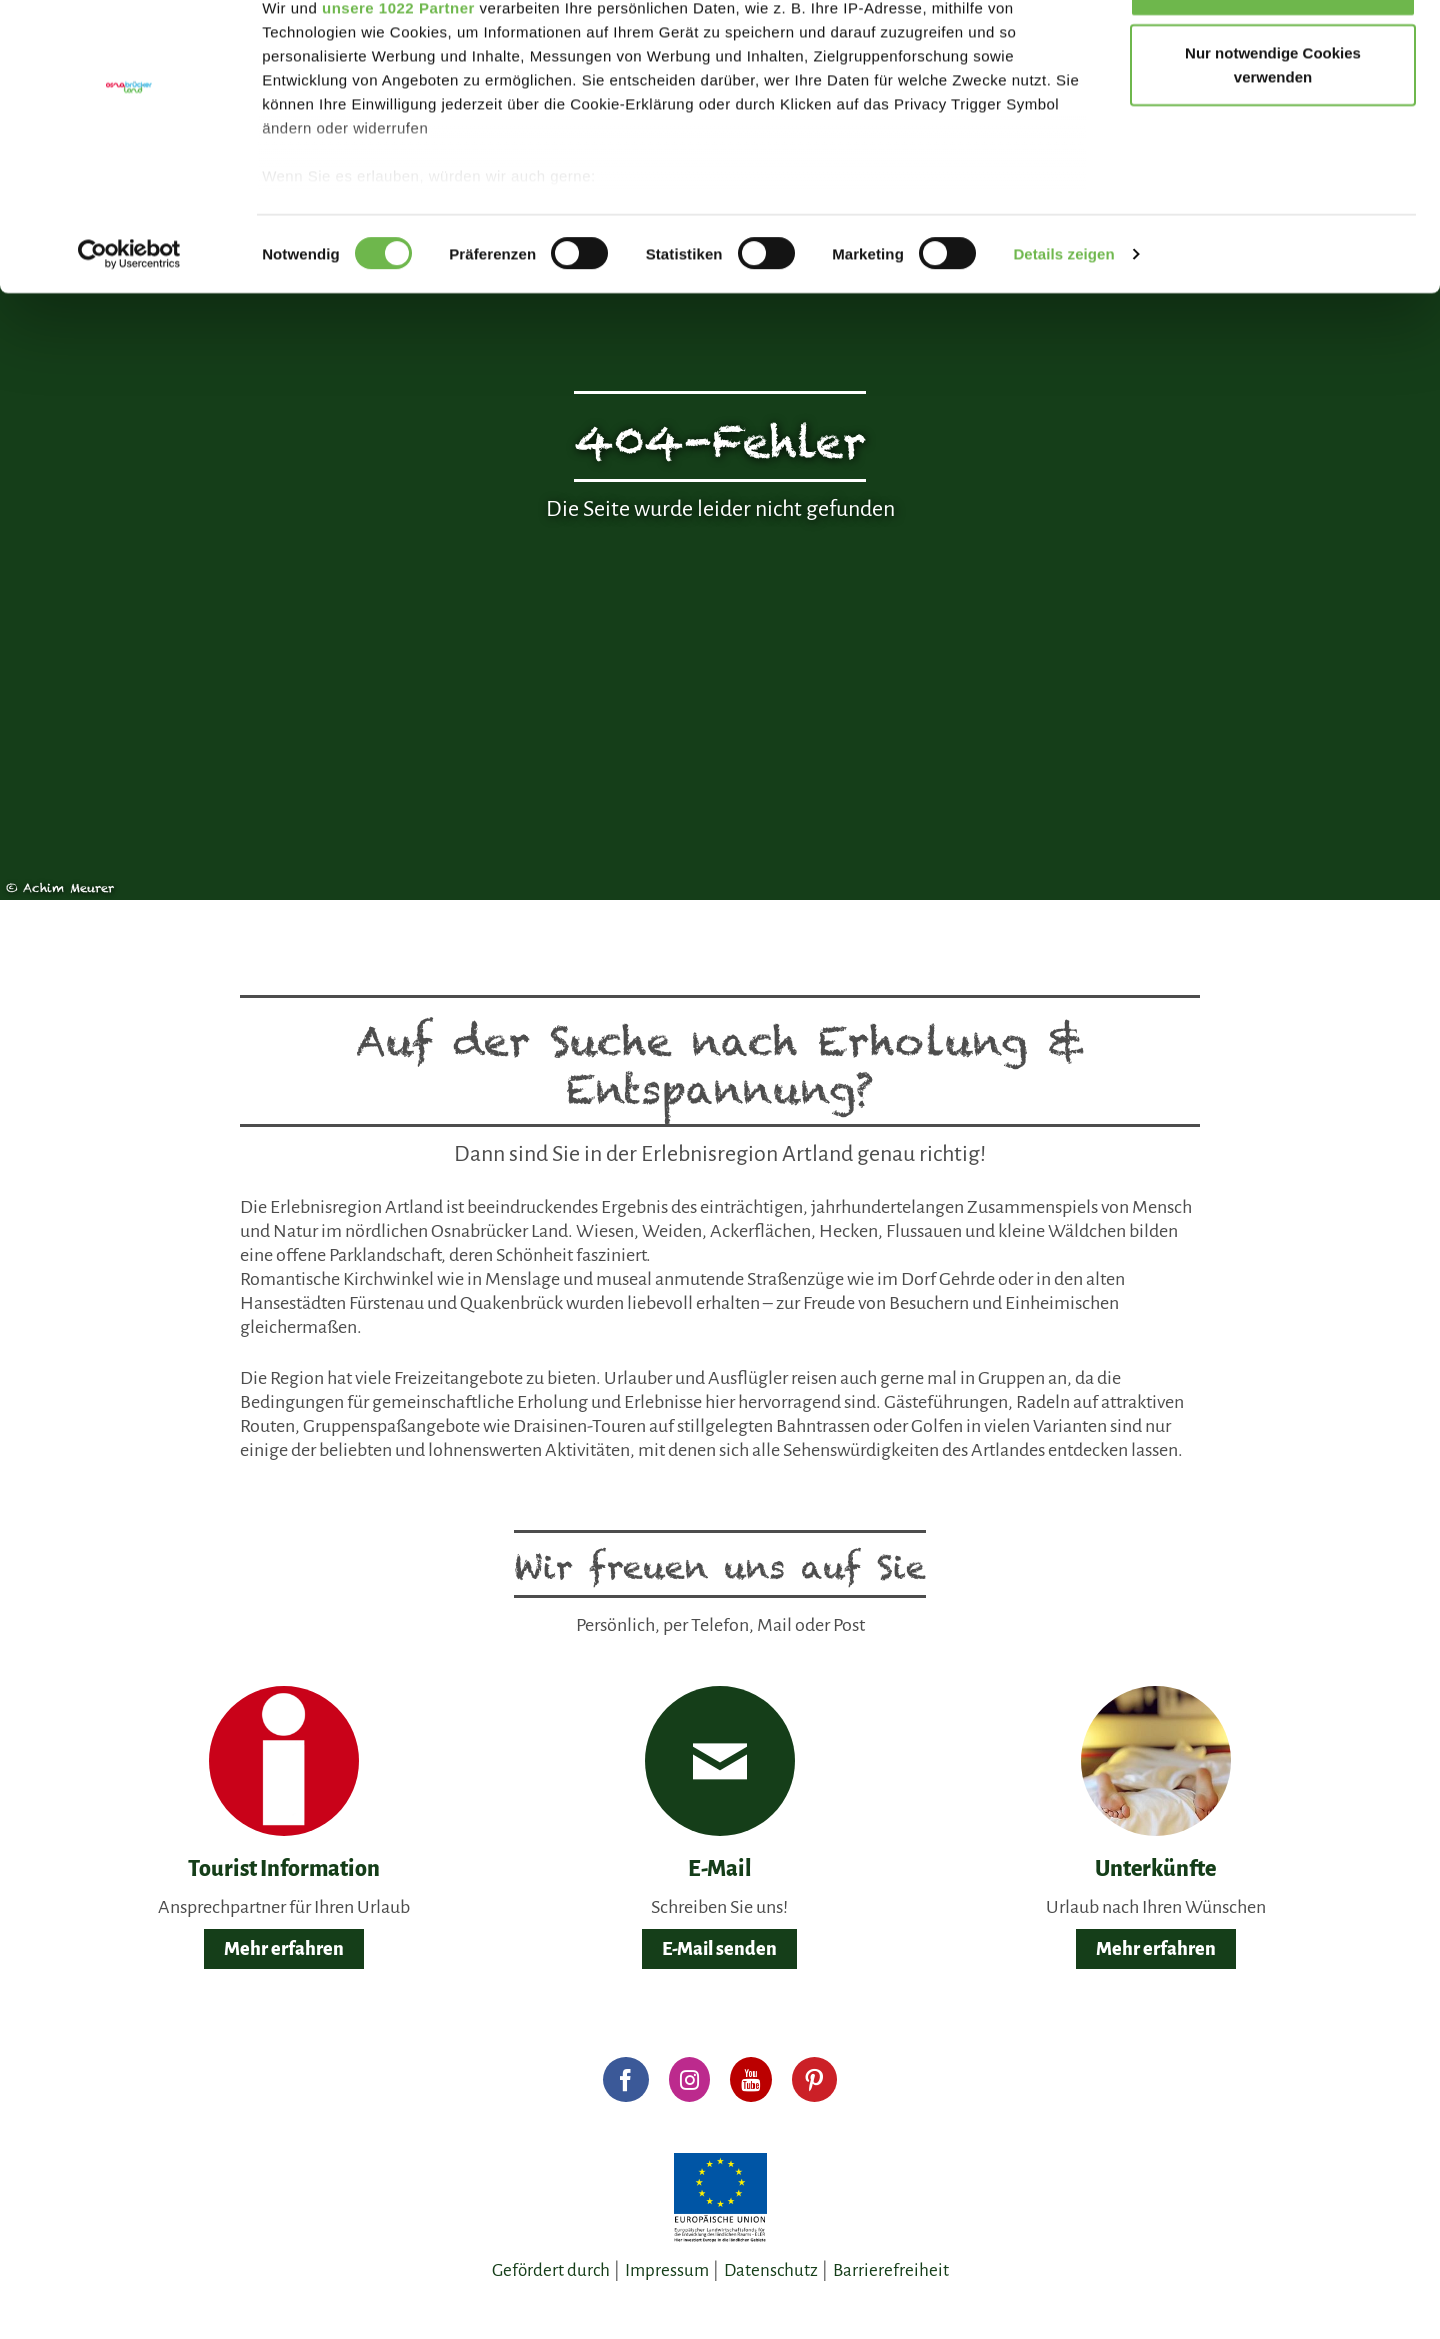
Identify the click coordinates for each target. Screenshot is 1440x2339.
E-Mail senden (719, 1949)
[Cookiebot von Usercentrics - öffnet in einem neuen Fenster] (129, 320)
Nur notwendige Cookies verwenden (1273, 130)
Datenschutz (771, 2270)
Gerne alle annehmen (1273, 52)
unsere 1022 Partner (398, 72)
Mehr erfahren (284, 1949)
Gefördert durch (551, 2270)
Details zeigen (1063, 319)
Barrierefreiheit (891, 2270)
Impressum (667, 2270)
